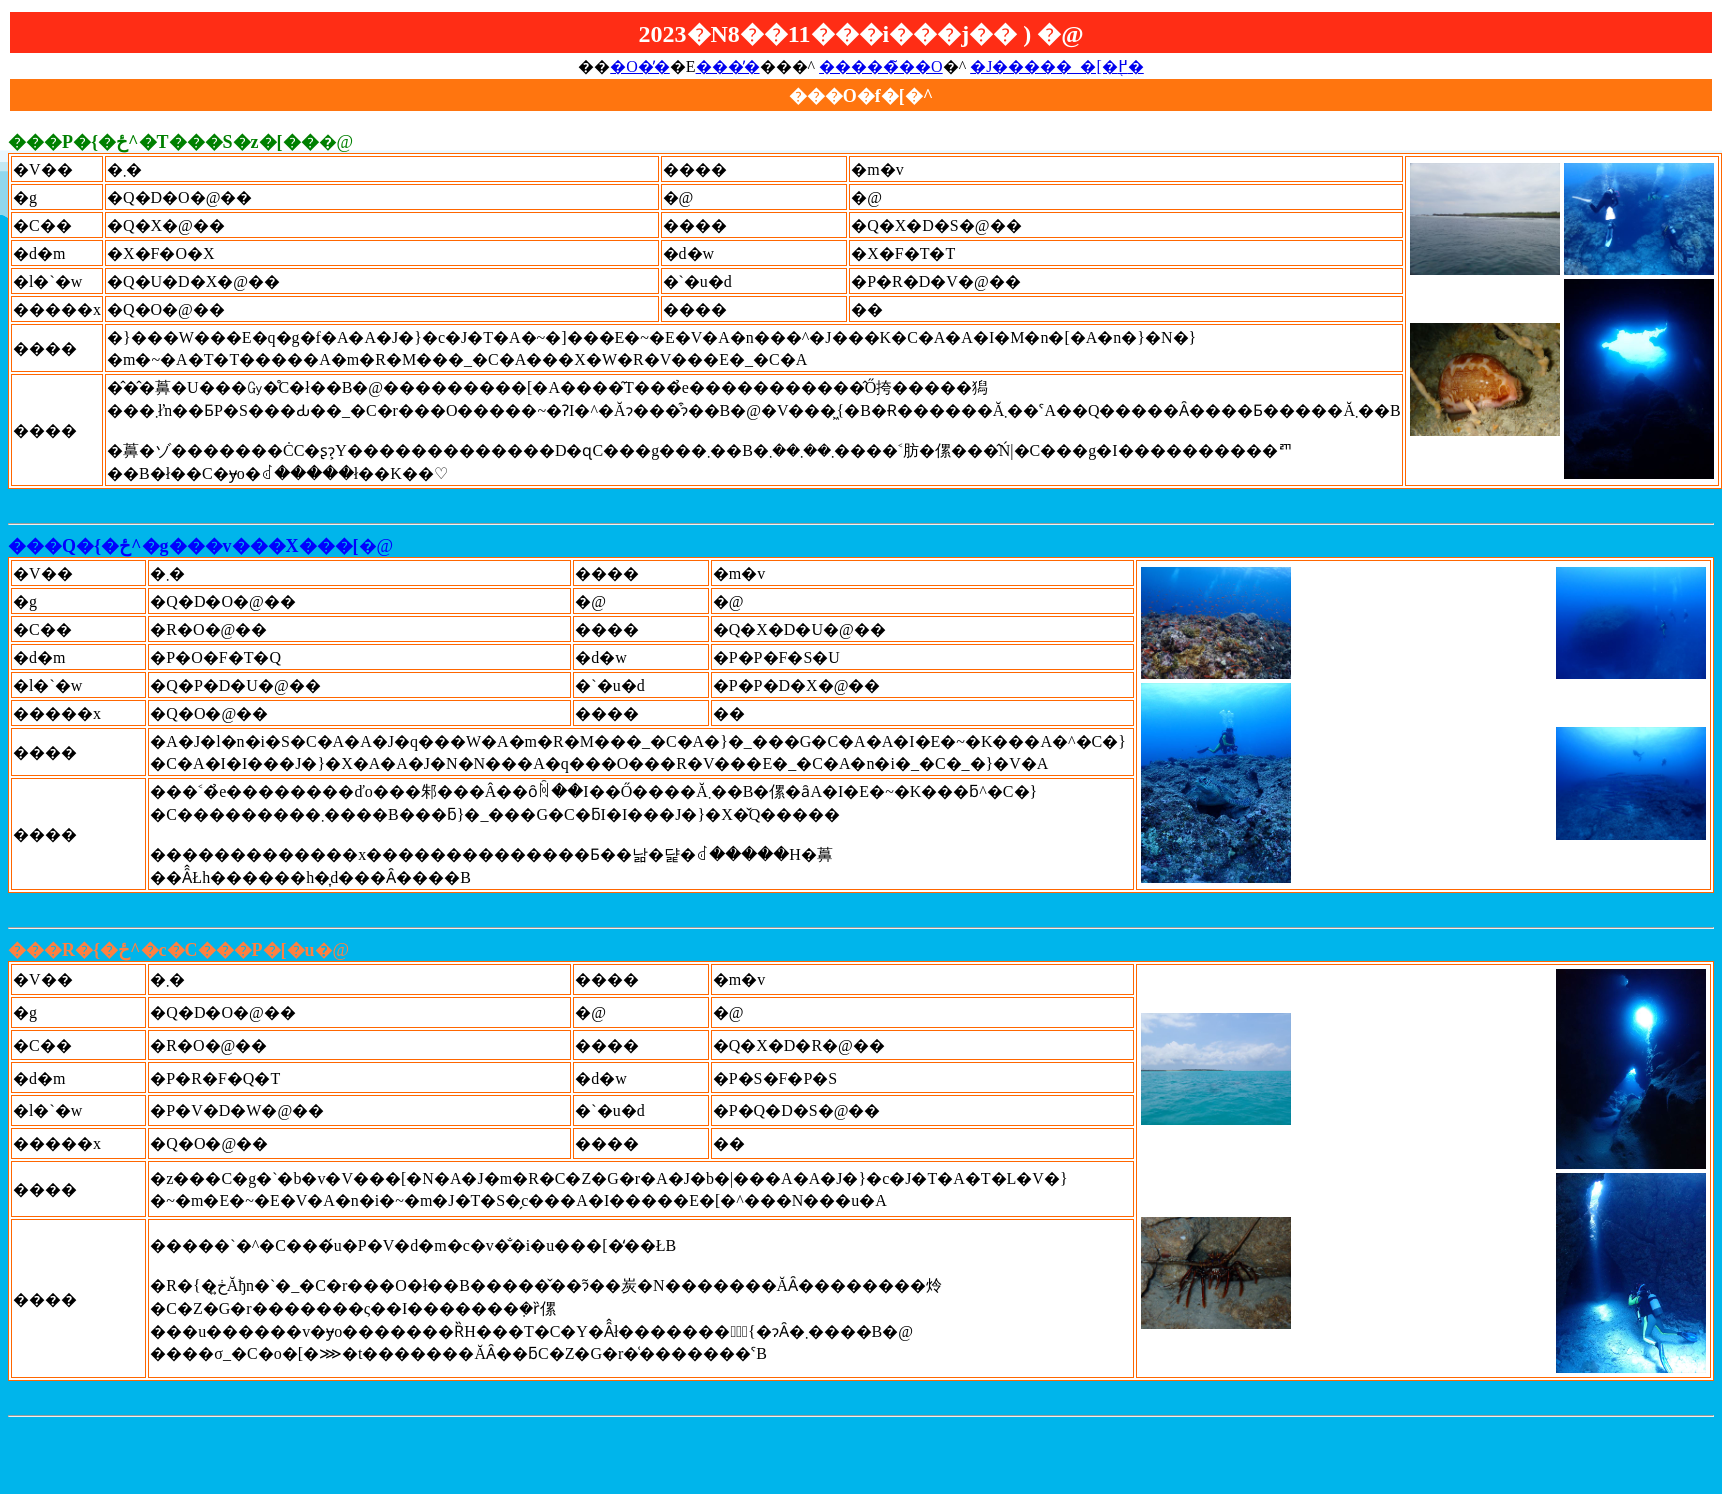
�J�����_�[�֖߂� (1057, 66)
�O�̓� (640, 66)
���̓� (728, 66)
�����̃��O (881, 66)
